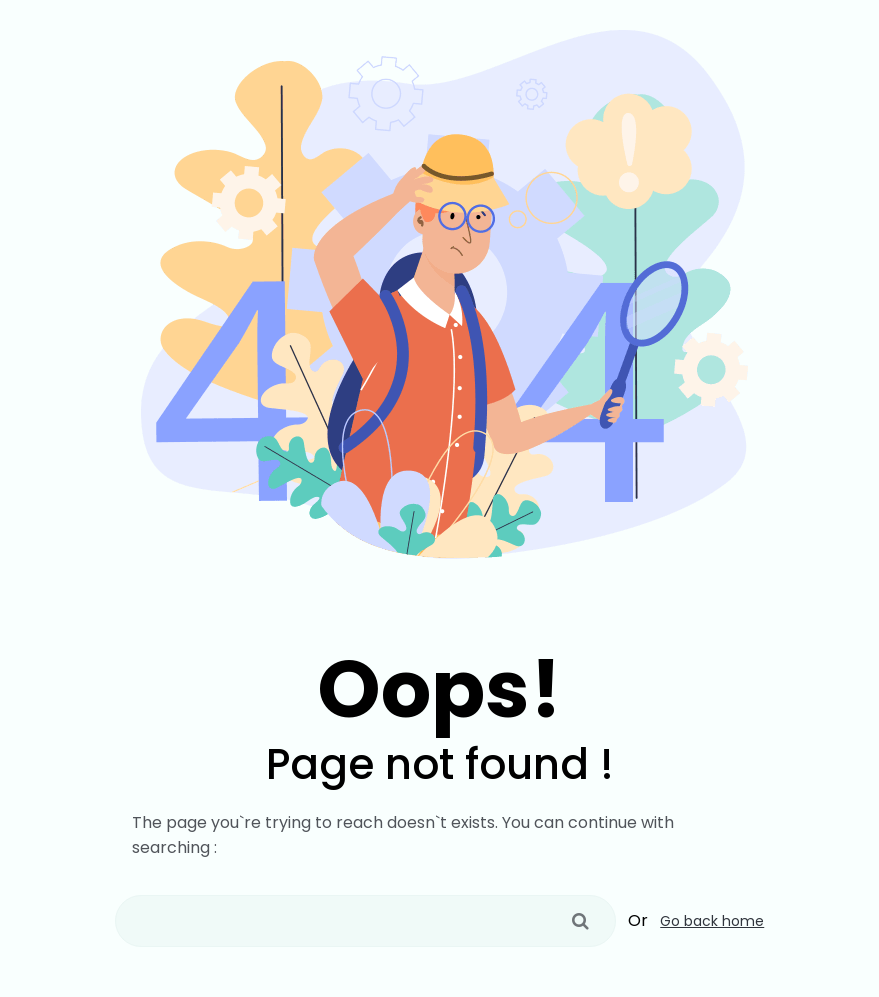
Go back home (712, 921)
